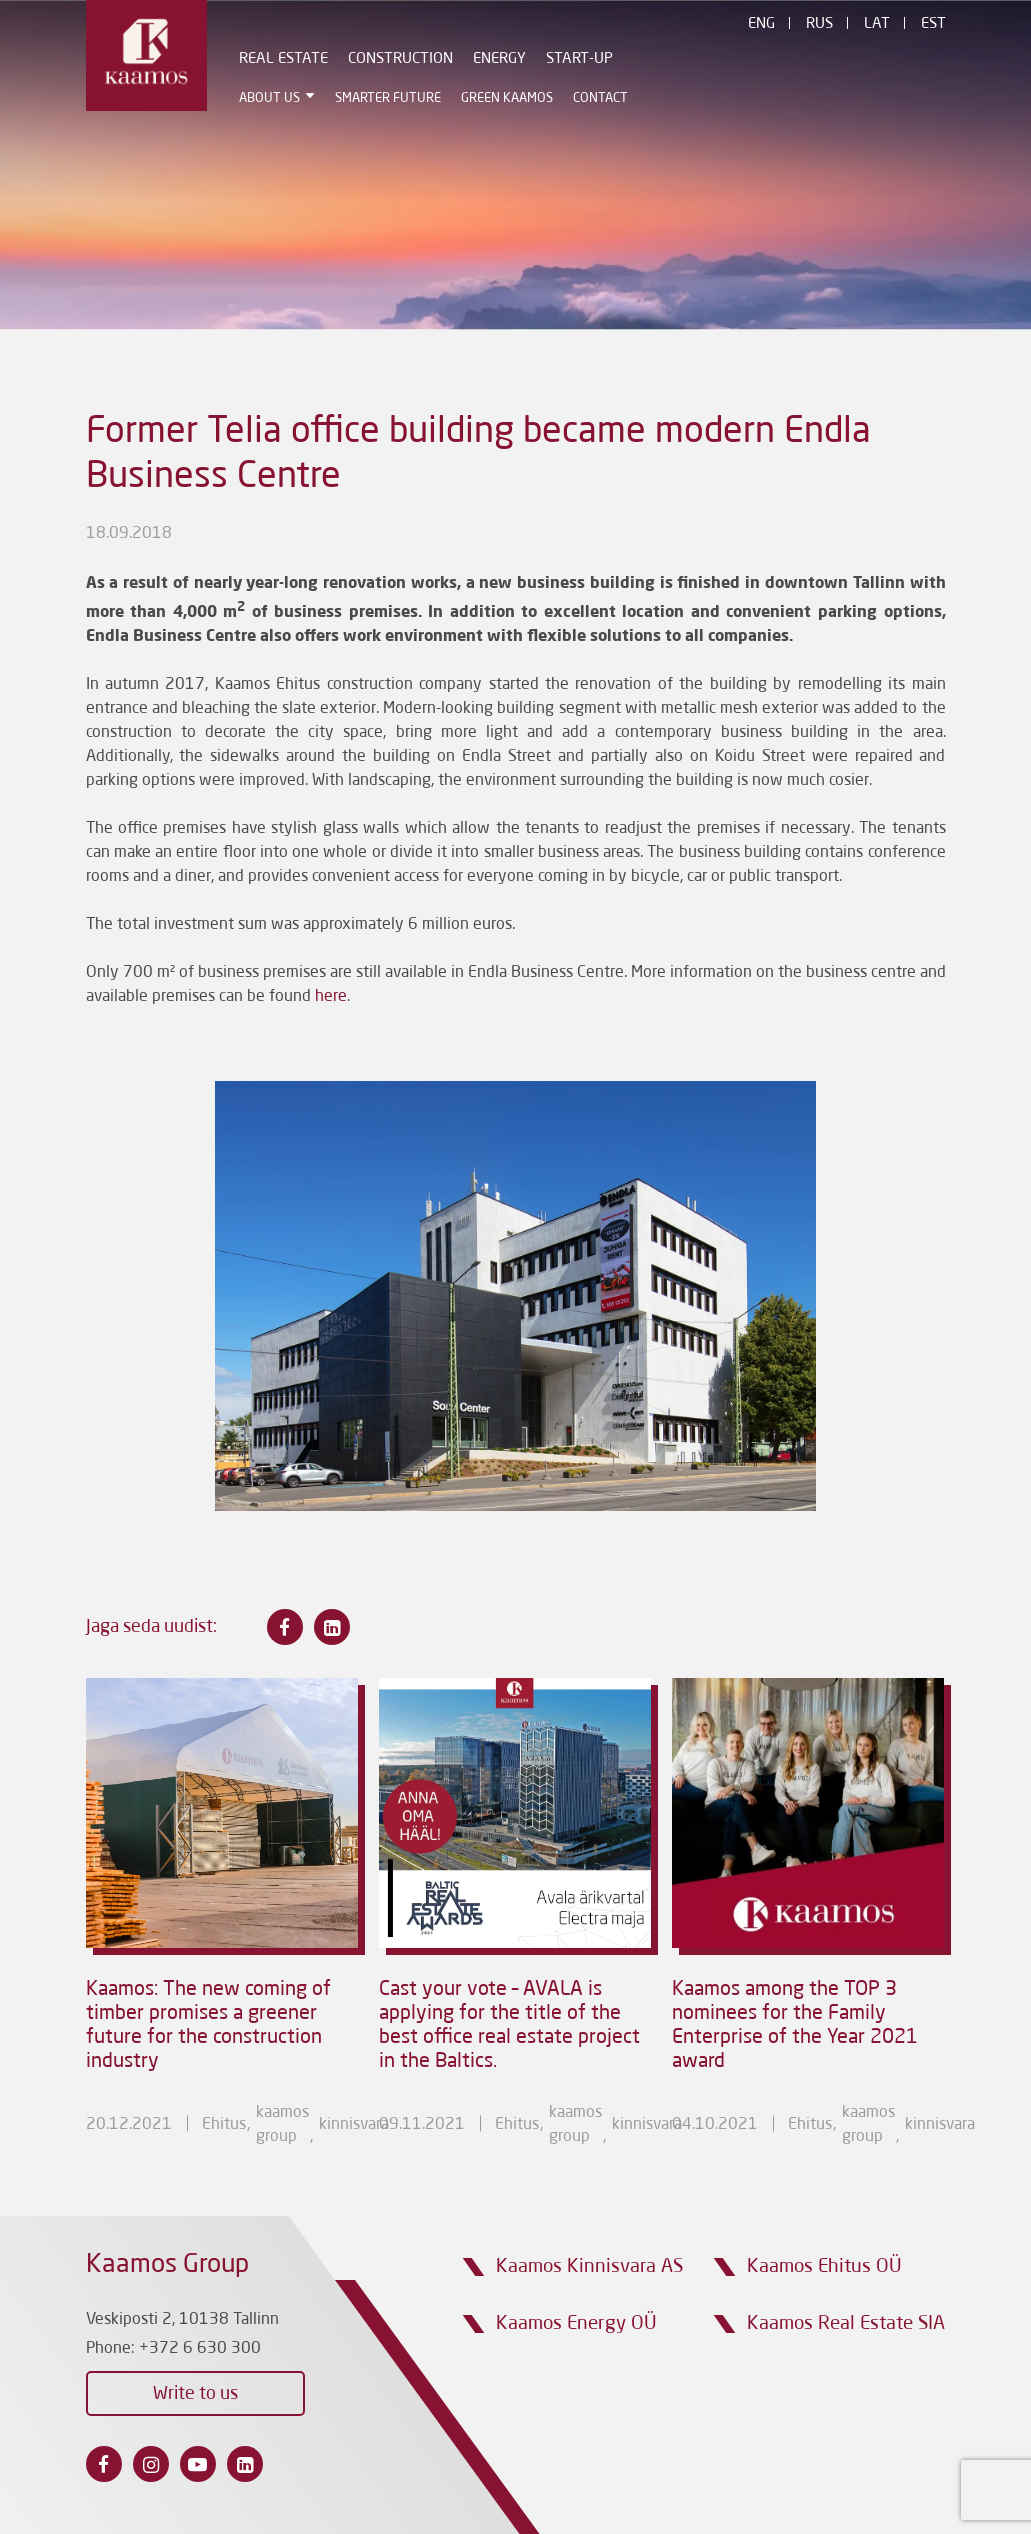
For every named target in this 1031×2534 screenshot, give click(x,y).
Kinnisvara (354, 2125)
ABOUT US (269, 98)
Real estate (283, 59)
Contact (600, 98)
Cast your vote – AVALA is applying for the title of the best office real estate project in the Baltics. (509, 2026)
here (331, 997)
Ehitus (224, 2125)
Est (933, 24)
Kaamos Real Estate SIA (846, 2323)
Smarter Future (388, 98)
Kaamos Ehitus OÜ (824, 2266)
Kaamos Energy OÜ (576, 2323)
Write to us (195, 2394)
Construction (400, 59)
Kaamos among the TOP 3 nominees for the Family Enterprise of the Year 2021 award (795, 2026)
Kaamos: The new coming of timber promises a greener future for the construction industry (208, 2026)
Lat (877, 24)
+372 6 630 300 (200, 2349)
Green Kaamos (507, 98)
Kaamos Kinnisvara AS (589, 2266)
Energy (499, 59)
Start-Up (579, 59)
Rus (819, 24)
